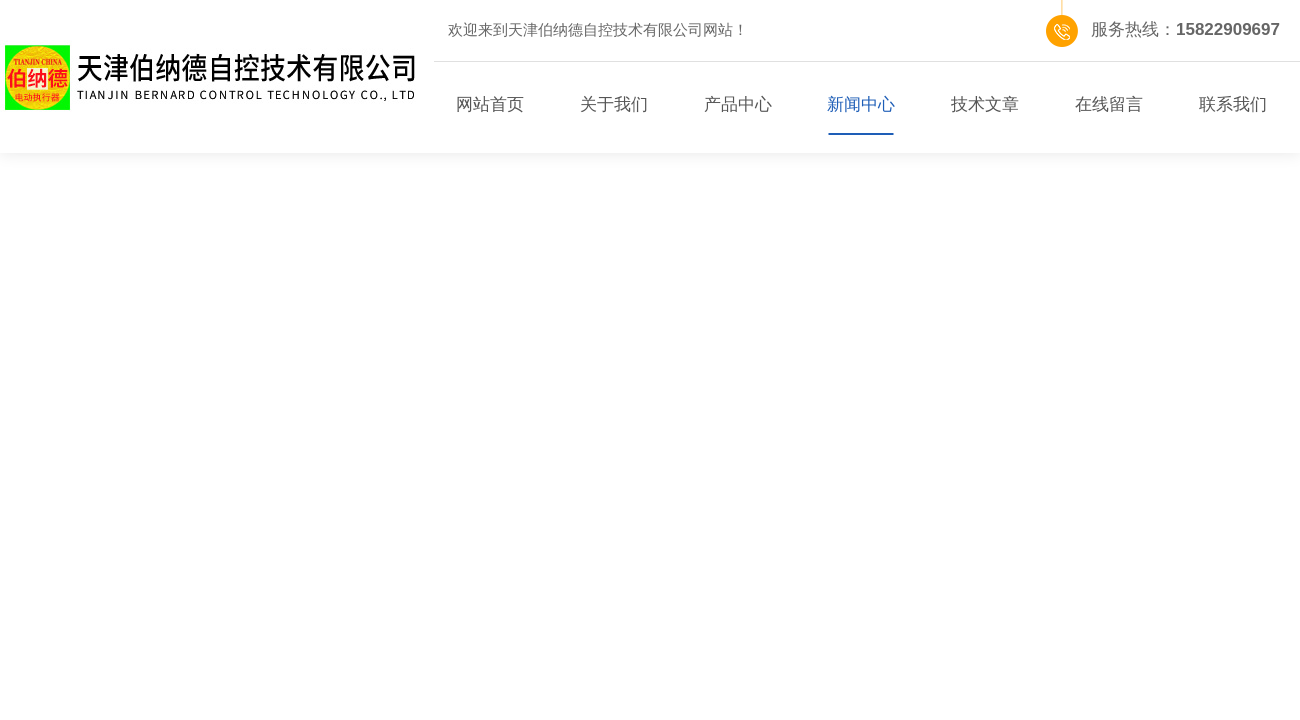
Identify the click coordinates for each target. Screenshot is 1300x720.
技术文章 (985, 104)
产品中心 (738, 104)
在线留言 (1109, 104)
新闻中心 (861, 104)
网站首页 (490, 104)
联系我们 (1233, 104)
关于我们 (614, 104)
